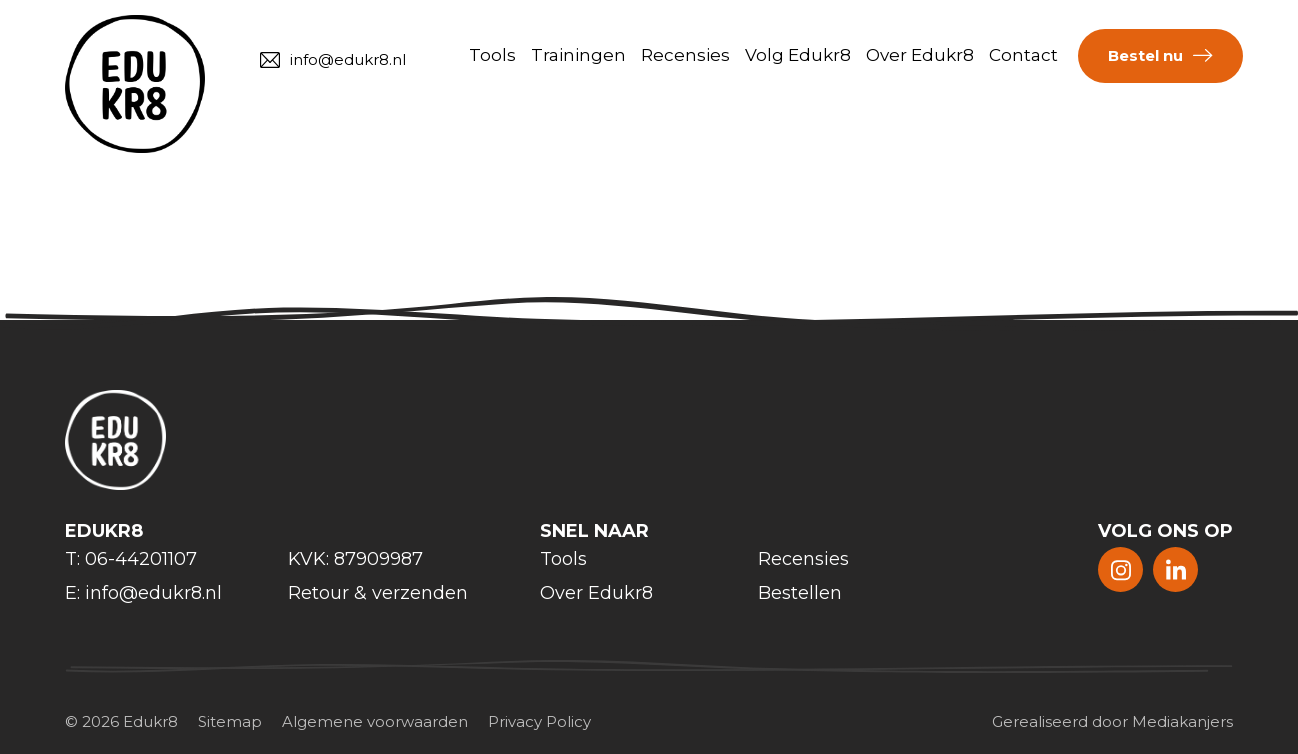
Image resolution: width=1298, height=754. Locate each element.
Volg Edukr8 (798, 55)
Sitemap (230, 721)
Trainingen (578, 55)
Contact (1023, 55)
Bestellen (800, 593)
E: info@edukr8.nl (143, 593)
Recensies (685, 55)
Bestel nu (1145, 55)
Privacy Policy (539, 721)
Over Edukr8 (920, 55)
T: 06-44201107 (131, 559)
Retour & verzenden (378, 593)
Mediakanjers (1182, 721)
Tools (492, 55)
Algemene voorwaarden (375, 721)
